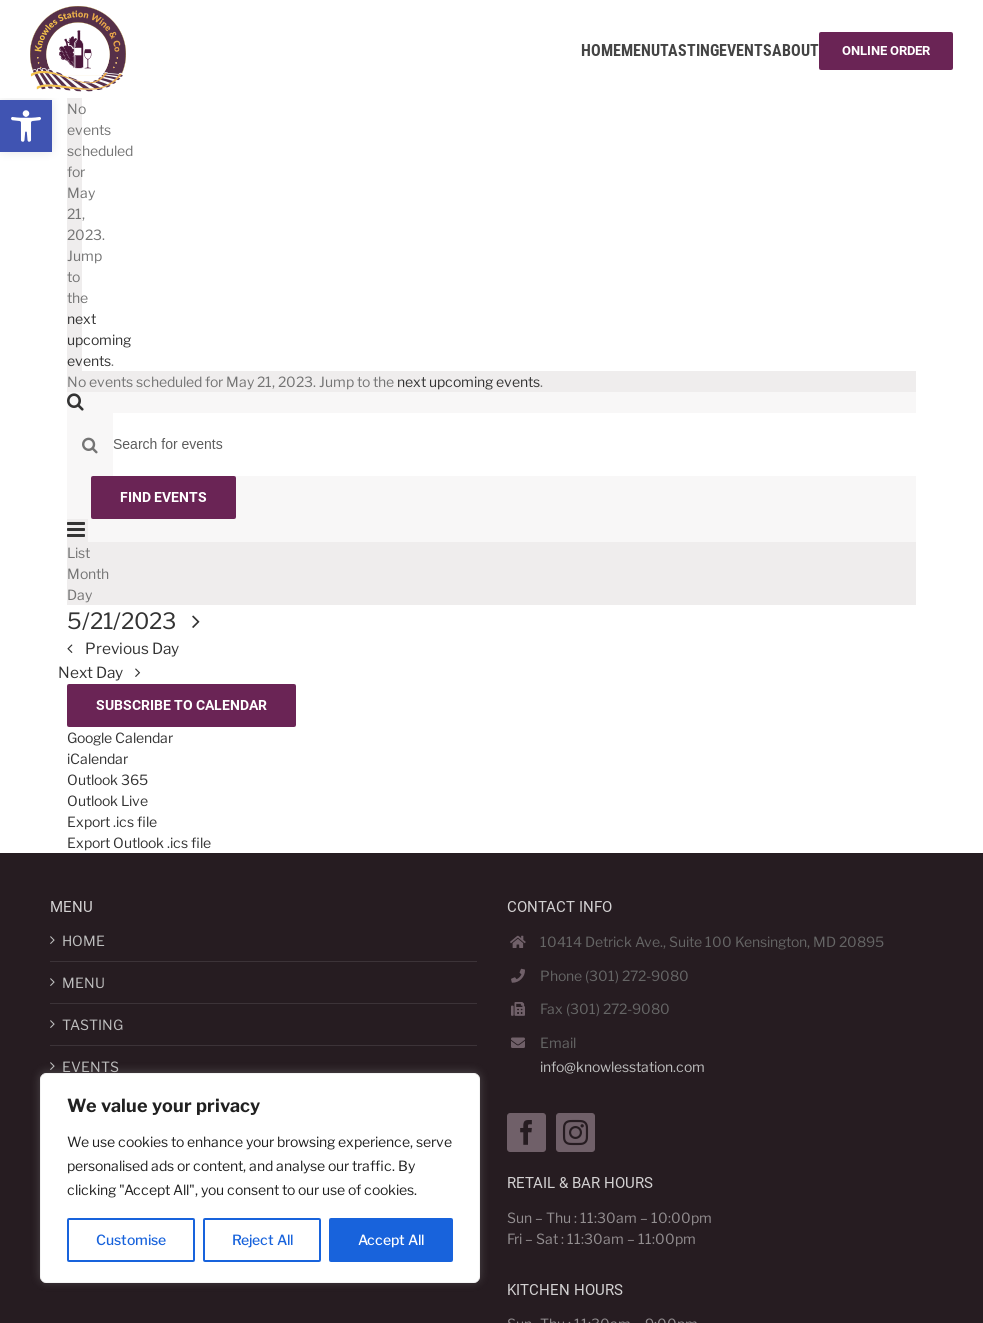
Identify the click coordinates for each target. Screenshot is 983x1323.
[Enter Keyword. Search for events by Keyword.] (514, 444)
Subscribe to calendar (181, 705)
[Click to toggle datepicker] (139, 621)
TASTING (92, 1024)
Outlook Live (107, 800)
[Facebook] (526, 1132)
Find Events (163, 497)
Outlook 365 (107, 779)
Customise (131, 1239)
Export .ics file (112, 821)
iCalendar (97, 758)
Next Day (92, 672)
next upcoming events (99, 339)
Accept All (391, 1239)
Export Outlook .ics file (139, 842)
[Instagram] (575, 1132)
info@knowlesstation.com (622, 1066)
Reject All (262, 1239)
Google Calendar (120, 737)
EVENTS (90, 1066)
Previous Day (130, 648)
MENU (83, 982)
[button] (26, 126)
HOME (83, 940)
